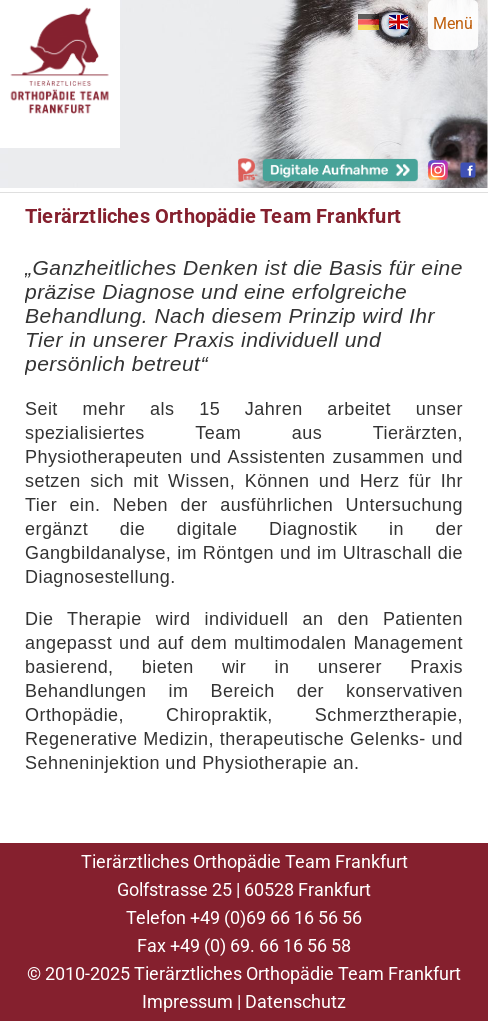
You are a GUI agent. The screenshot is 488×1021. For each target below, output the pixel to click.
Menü (453, 23)
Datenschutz (295, 1001)
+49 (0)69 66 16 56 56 (276, 917)
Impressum (187, 1001)
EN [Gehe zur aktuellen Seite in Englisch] (398, 22)
